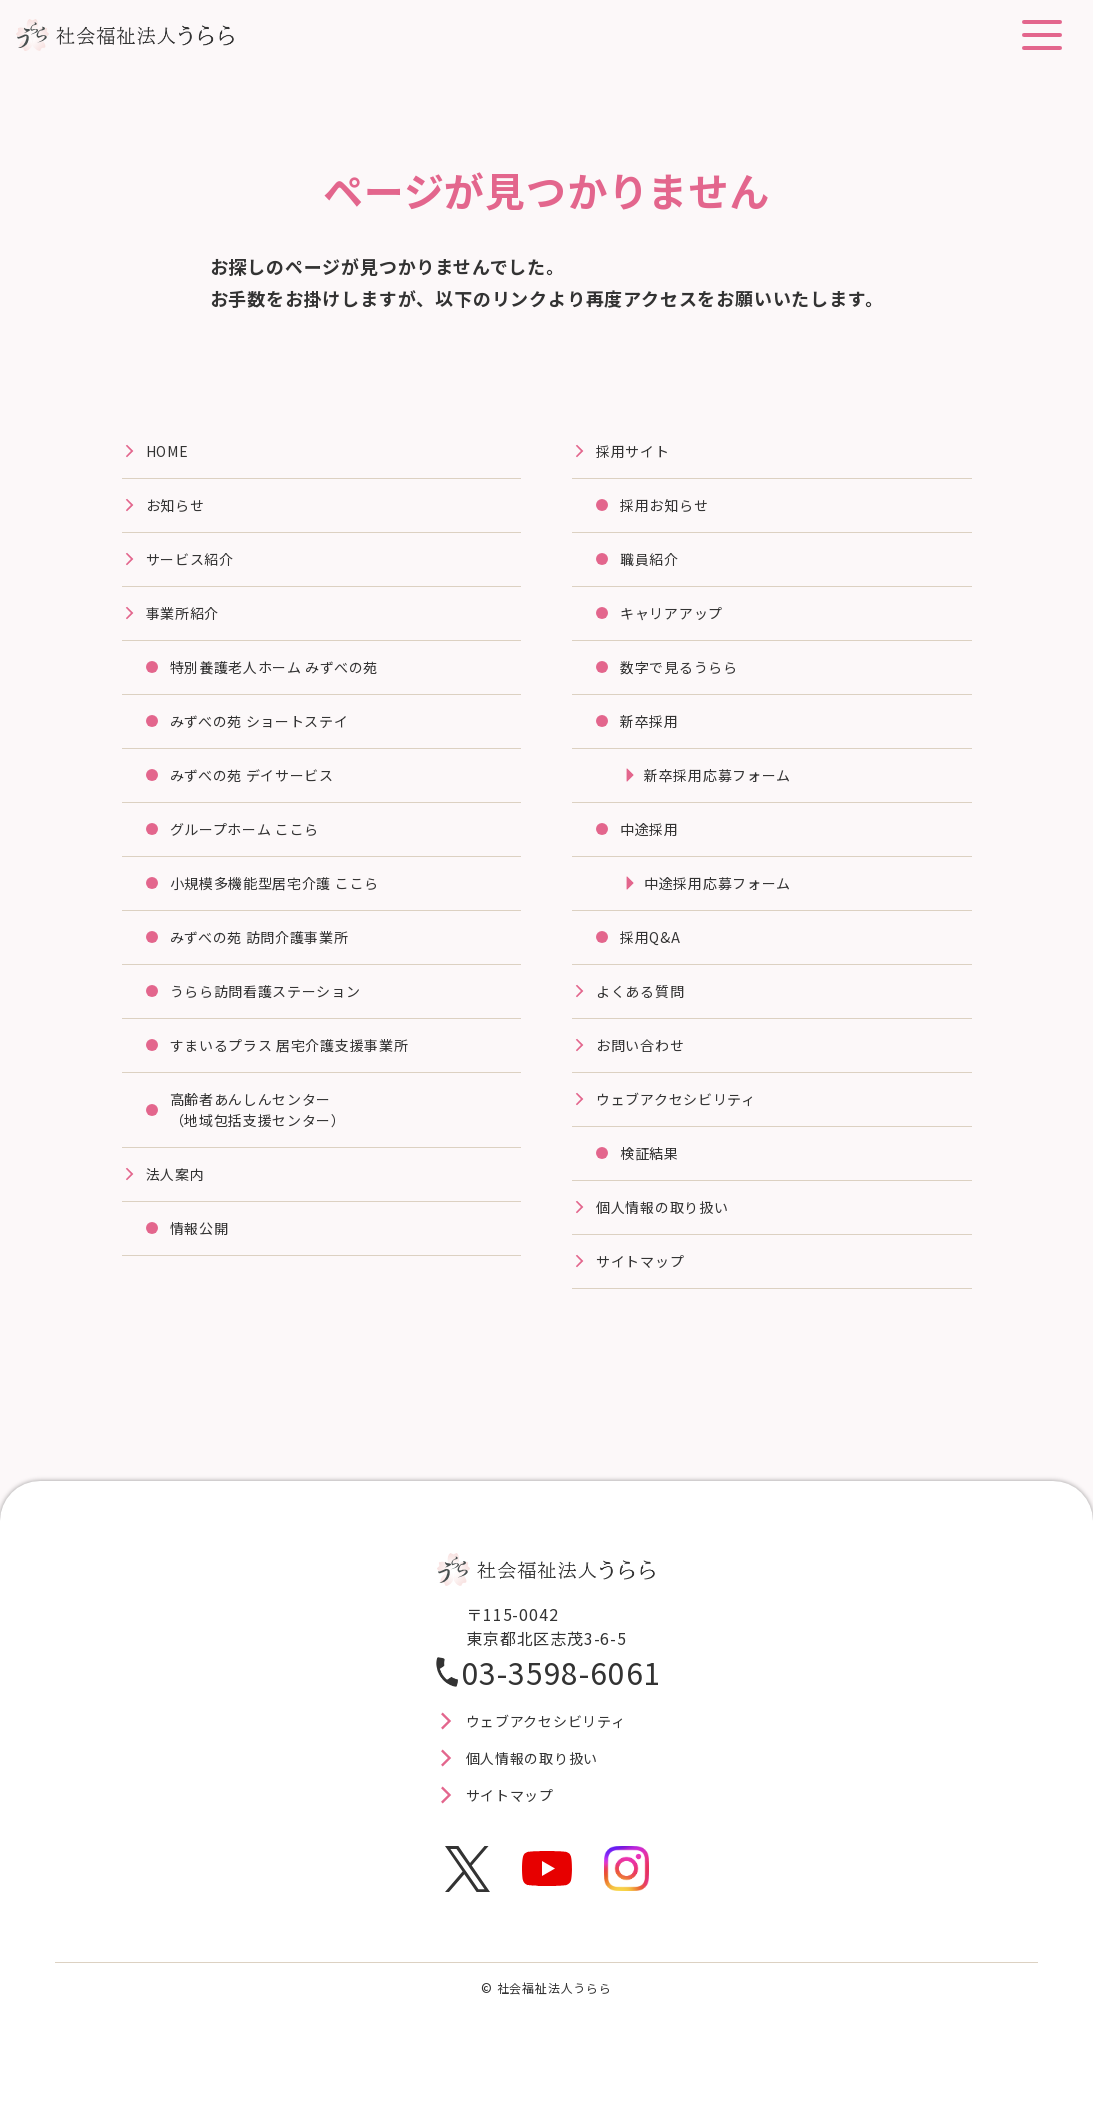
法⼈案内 (179, 1218)
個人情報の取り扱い (671, 1251)
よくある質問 (646, 1023)
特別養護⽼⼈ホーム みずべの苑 (289, 681)
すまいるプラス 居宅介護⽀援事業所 (307, 1080)
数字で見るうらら (687, 681)
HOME (170, 453)
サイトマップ (646, 1308)
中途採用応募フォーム (728, 909)
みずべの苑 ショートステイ (272, 738)
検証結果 (653, 1194)
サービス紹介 (196, 567)
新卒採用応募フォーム (728, 795)
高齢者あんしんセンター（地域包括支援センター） (271, 1149)
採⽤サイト (638, 453)
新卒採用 (653, 738)
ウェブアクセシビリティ (687, 1137)
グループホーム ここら (256, 852)
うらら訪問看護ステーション (279, 1023)
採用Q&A (654, 966)
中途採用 (653, 852)
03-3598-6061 (562, 1720)
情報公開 (203, 1275)
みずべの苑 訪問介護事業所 (272, 966)
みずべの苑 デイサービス (264, 795)
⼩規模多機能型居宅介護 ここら (290, 909)
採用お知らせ (670, 510)
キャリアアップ (679, 624)
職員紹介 (653, 567)
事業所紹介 (188, 624)
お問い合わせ (646, 1080)
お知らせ (179, 510)
